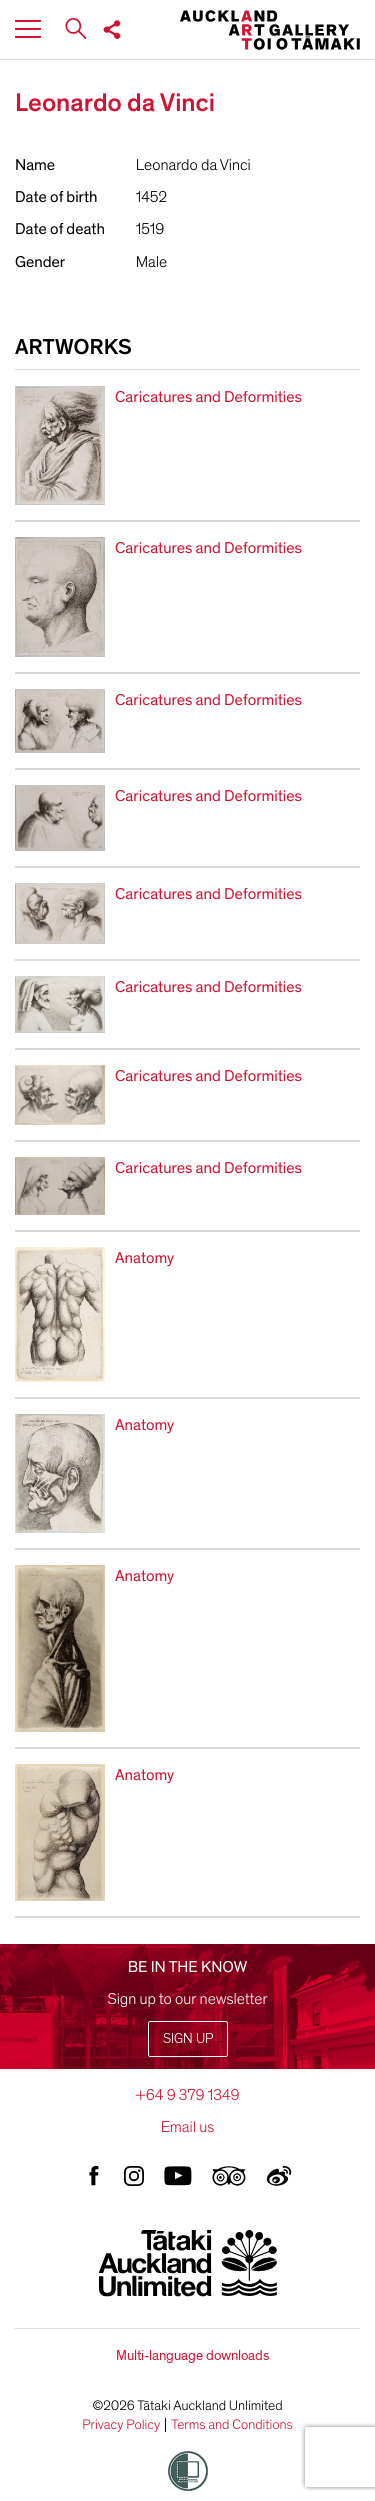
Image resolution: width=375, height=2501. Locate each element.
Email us (188, 2127)
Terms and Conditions (232, 2425)
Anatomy (144, 1258)
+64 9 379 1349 (187, 2095)
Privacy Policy (121, 2425)
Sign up (188, 2038)
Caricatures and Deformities (208, 397)
